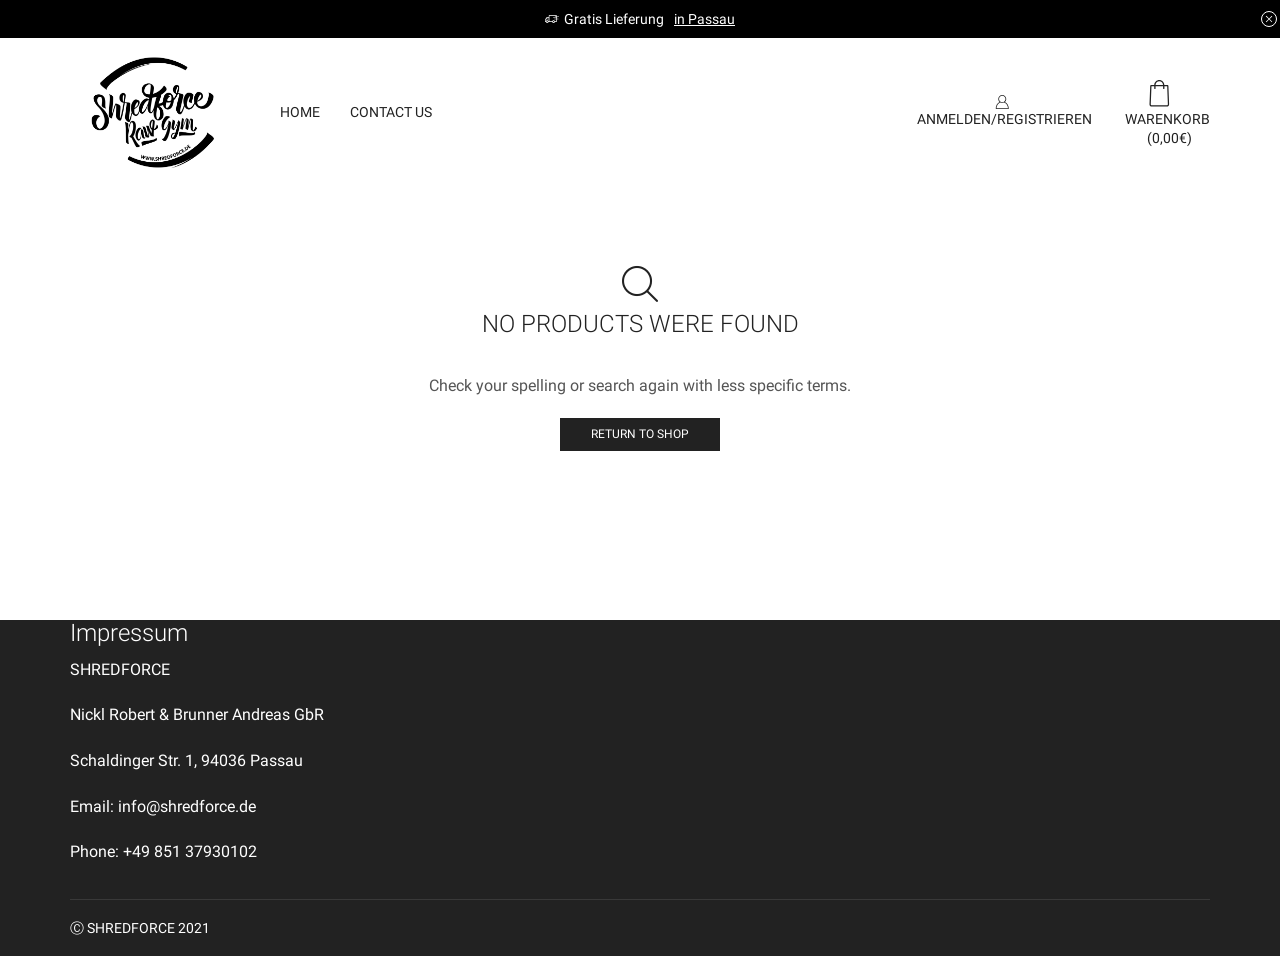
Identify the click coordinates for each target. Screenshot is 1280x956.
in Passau (704, 19)
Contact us (391, 112)
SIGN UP (845, 112)
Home (300, 112)
